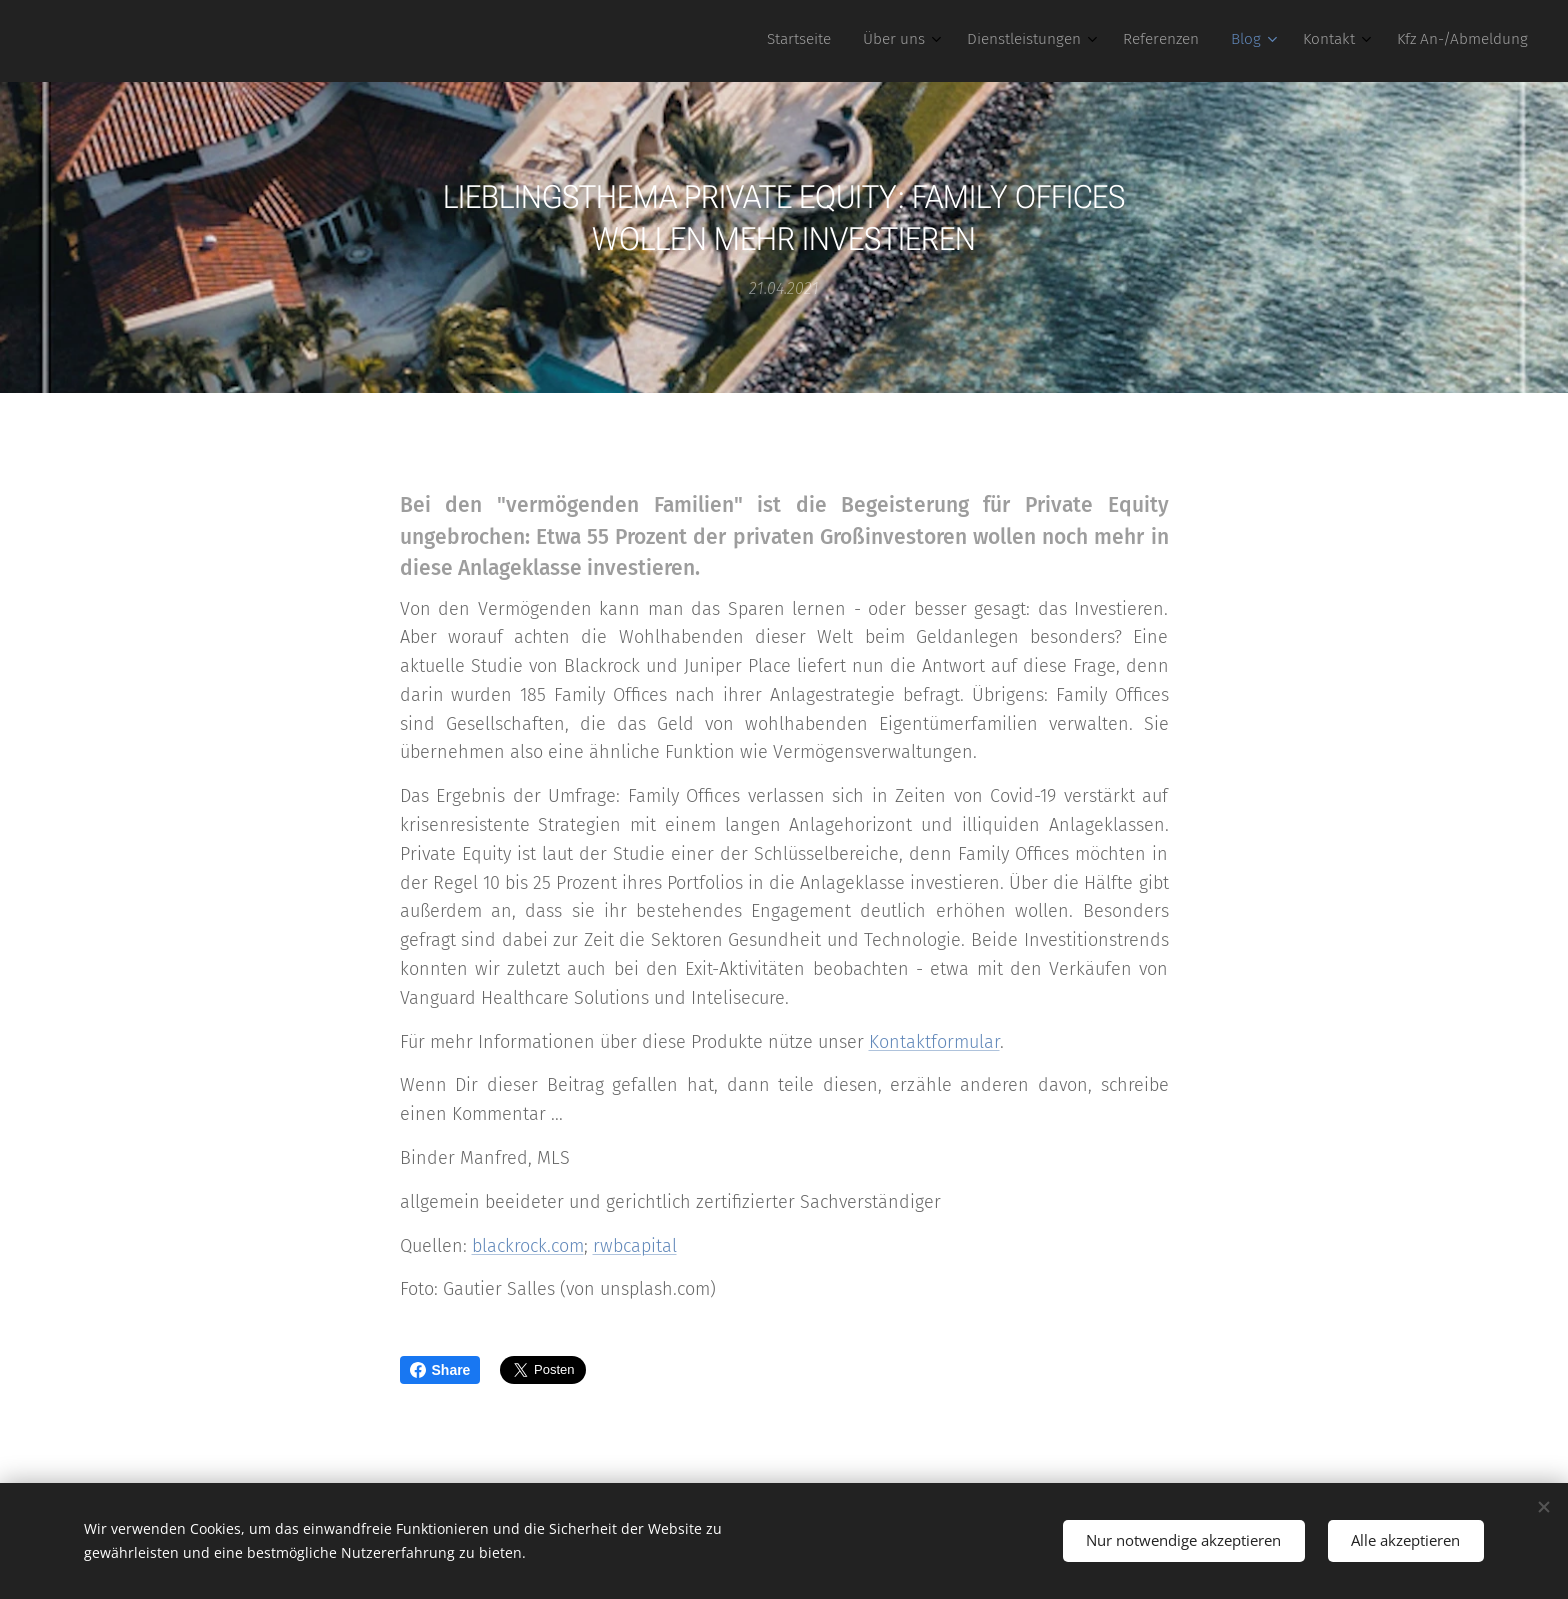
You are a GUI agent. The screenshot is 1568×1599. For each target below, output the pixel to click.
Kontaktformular (934, 1041)
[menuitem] (1301, 41)
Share (440, 1370)
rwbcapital (635, 1245)
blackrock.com (528, 1245)
